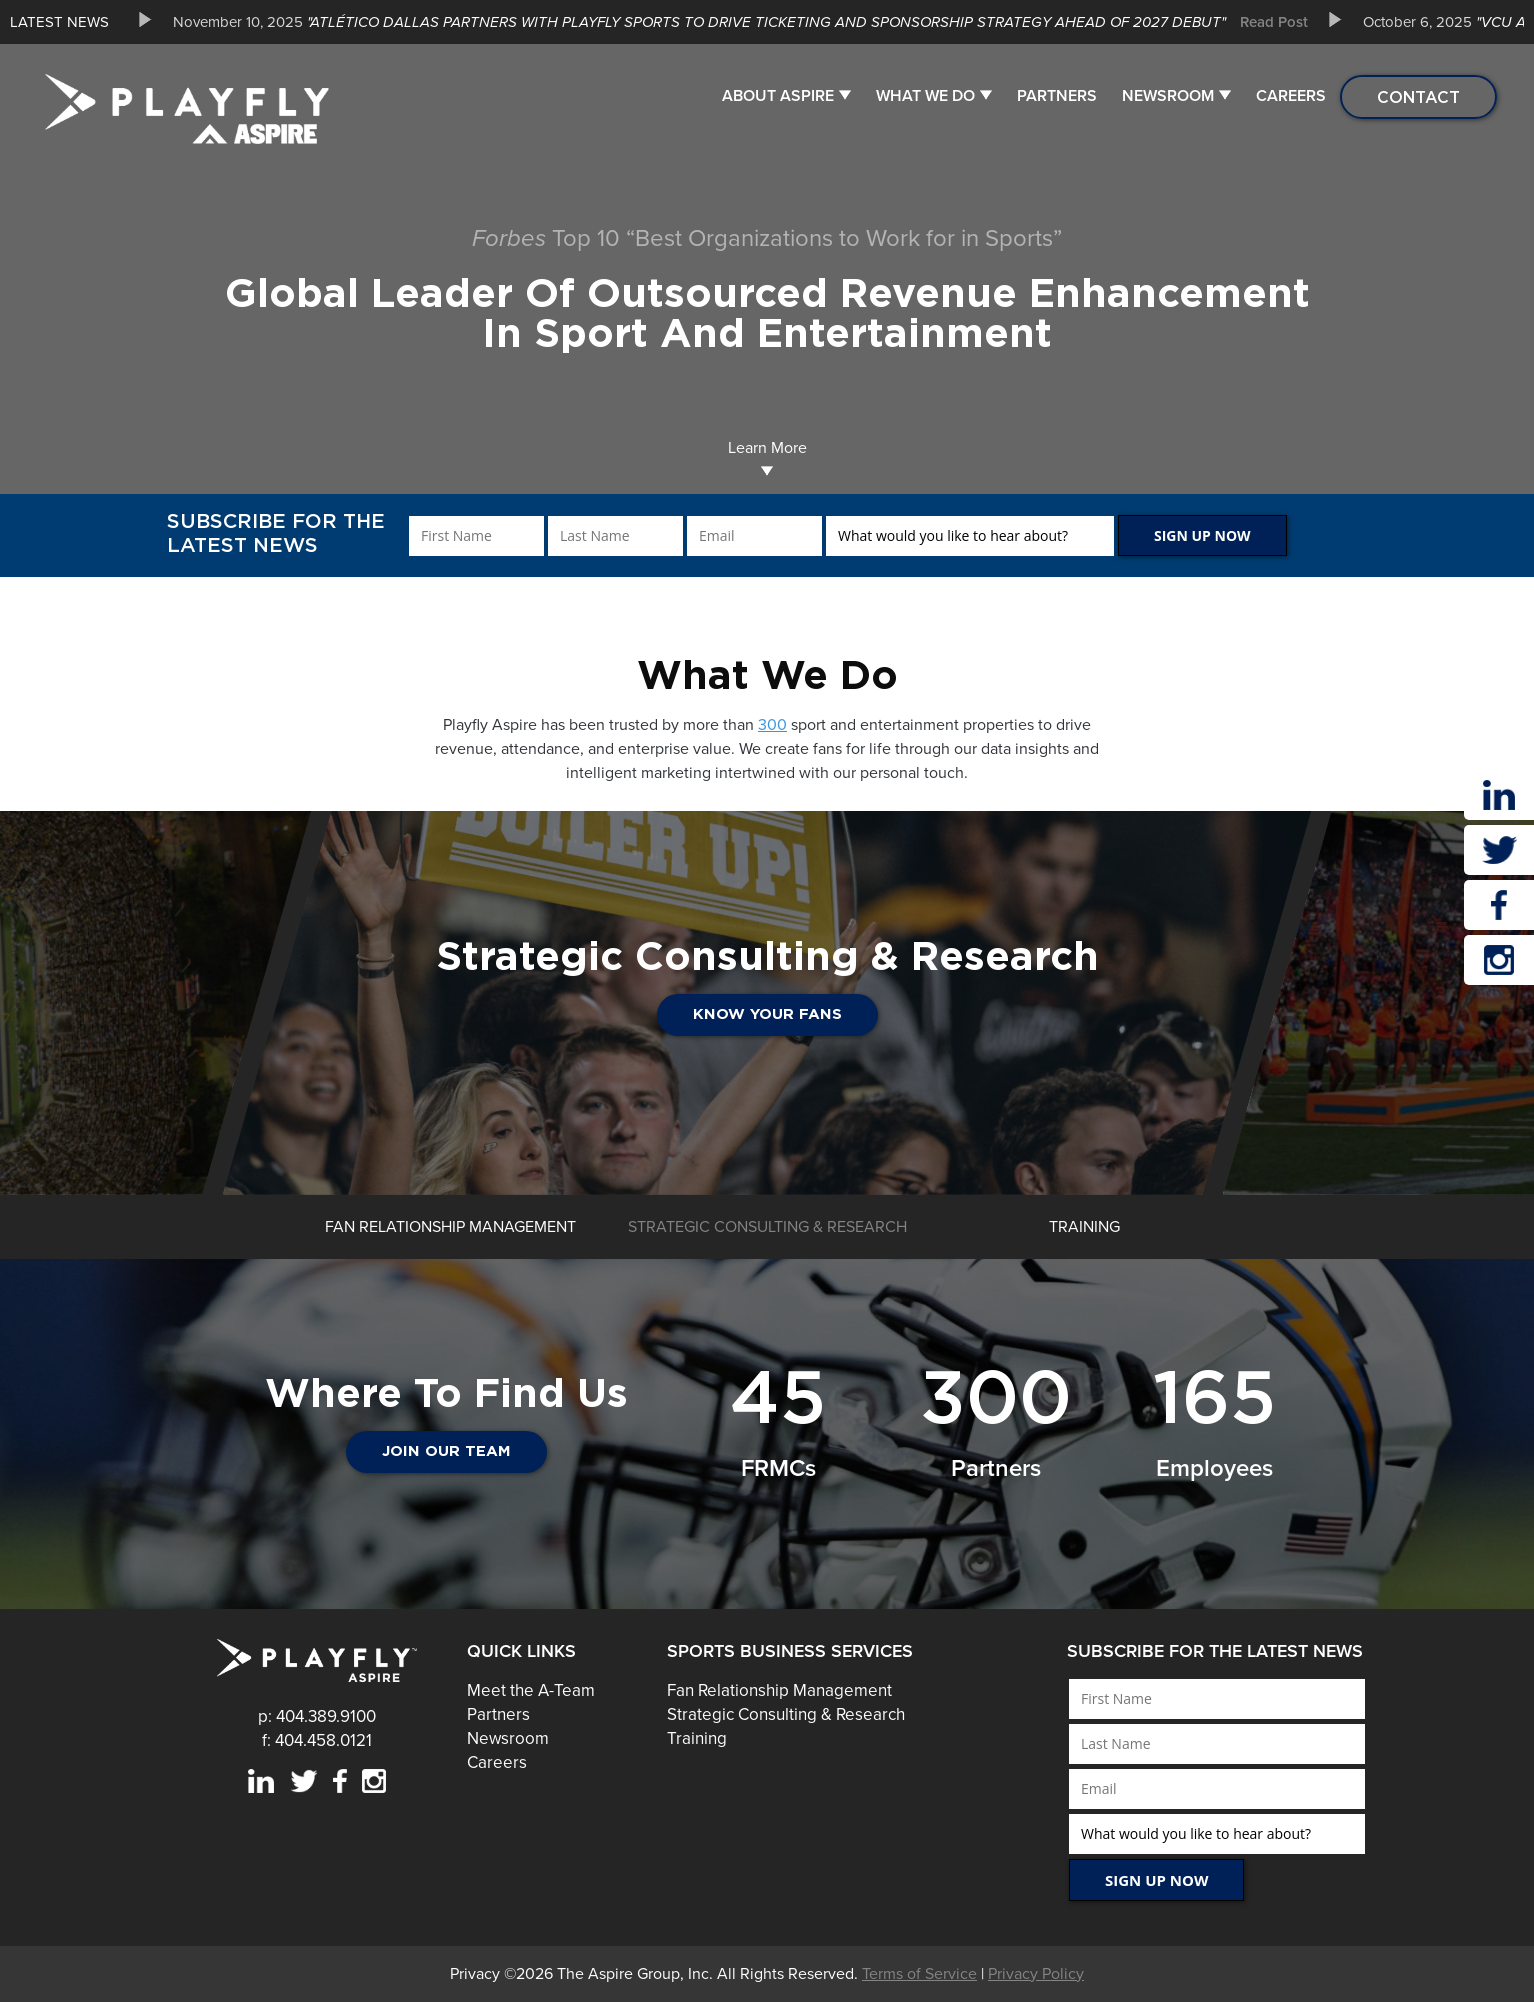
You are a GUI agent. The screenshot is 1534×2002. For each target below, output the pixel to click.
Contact (1418, 97)
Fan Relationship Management (779, 1690)
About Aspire (778, 96)
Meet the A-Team (531, 1690)
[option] (733, 22)
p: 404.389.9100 (317, 1716)
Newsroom (1168, 96)
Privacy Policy (1036, 1974)
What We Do (925, 96)
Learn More (767, 457)
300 (772, 725)
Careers (1291, 96)
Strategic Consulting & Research (786, 1714)
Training (697, 1738)
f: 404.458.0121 (317, 1740)
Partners (1057, 96)
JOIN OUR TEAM (446, 1451)
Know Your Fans (767, 1014)
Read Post (1274, 22)
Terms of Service (919, 1974)
